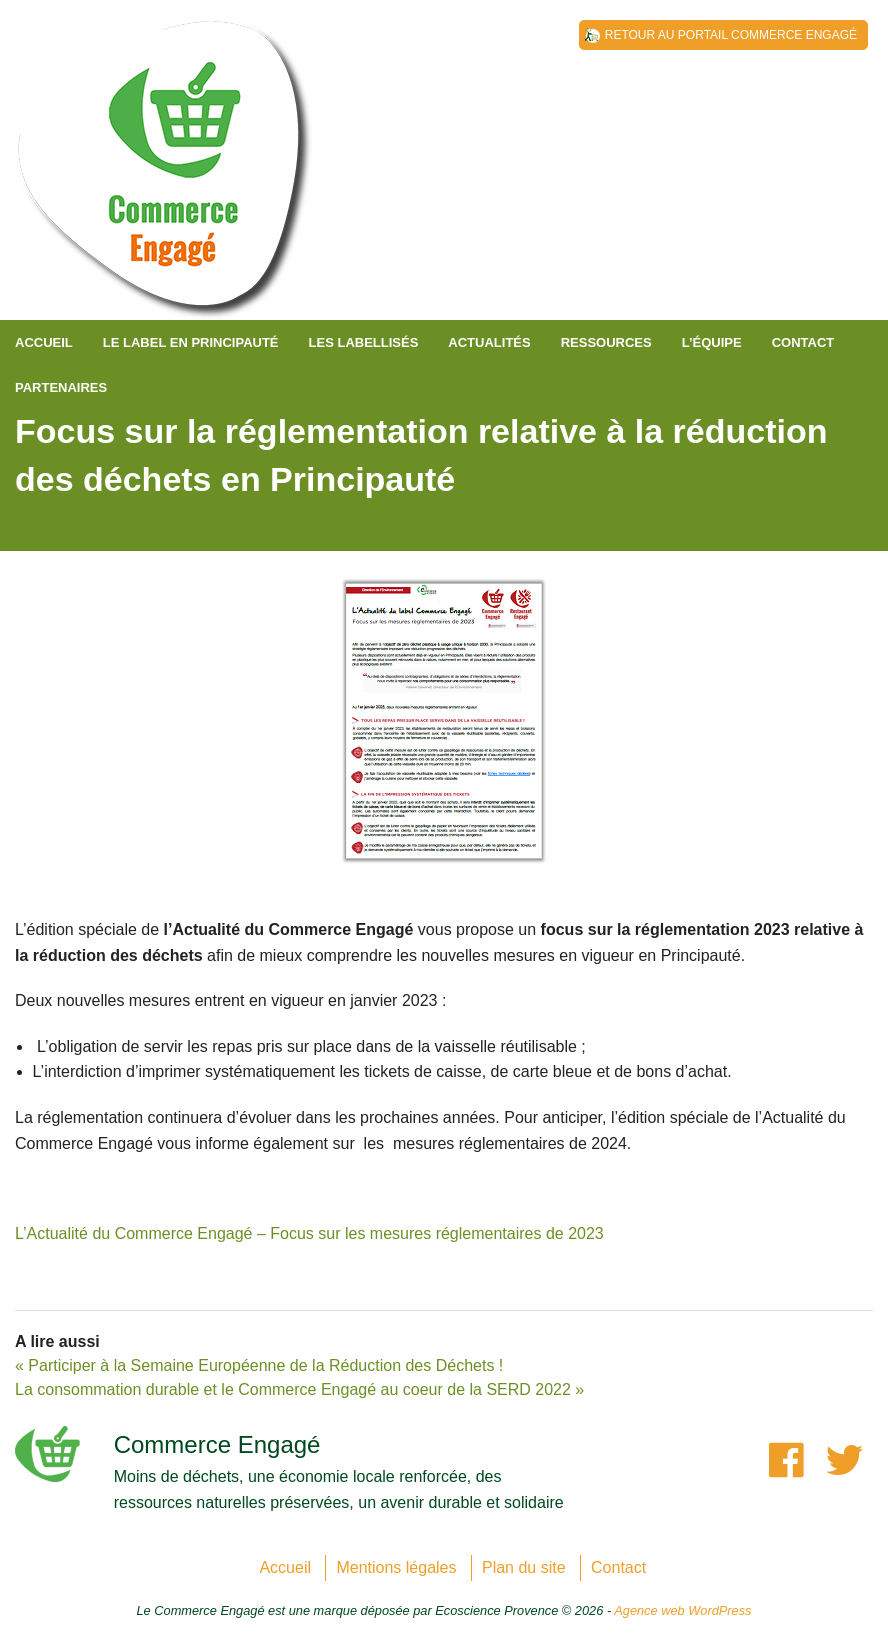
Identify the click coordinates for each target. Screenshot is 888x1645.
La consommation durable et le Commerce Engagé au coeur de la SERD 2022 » (299, 1389)
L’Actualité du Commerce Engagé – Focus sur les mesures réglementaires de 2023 (309, 1233)
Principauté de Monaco (165, 180)
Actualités (489, 342)
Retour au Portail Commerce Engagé (731, 35)
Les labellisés (364, 342)
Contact (803, 342)
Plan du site (524, 1567)
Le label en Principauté (191, 342)
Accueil (44, 342)
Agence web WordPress (682, 1610)
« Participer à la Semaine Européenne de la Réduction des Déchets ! (259, 1365)
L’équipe (712, 342)
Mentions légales (396, 1567)
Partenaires (61, 387)
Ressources (606, 342)
